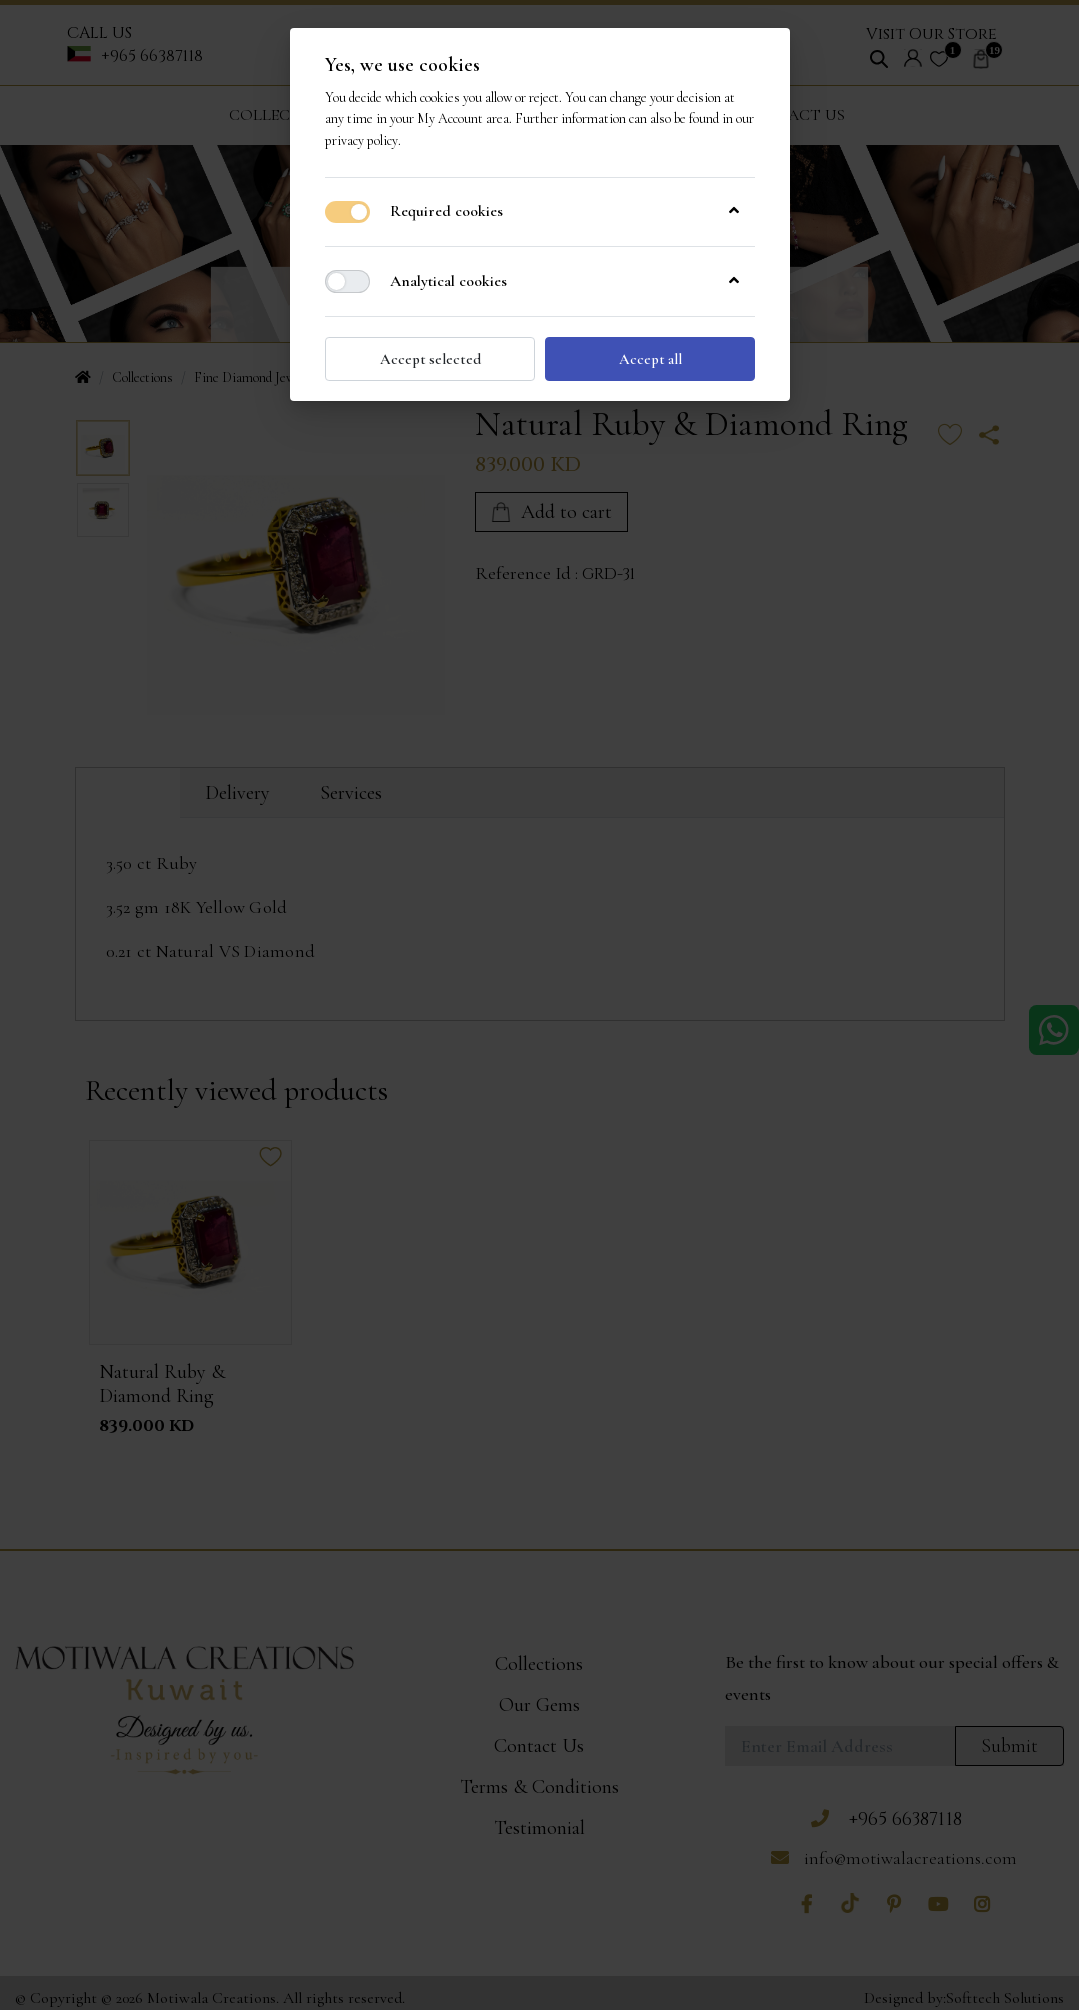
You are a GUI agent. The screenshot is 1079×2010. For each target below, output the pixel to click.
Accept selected (429, 357)
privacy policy (361, 139)
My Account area (463, 118)
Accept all (649, 357)
